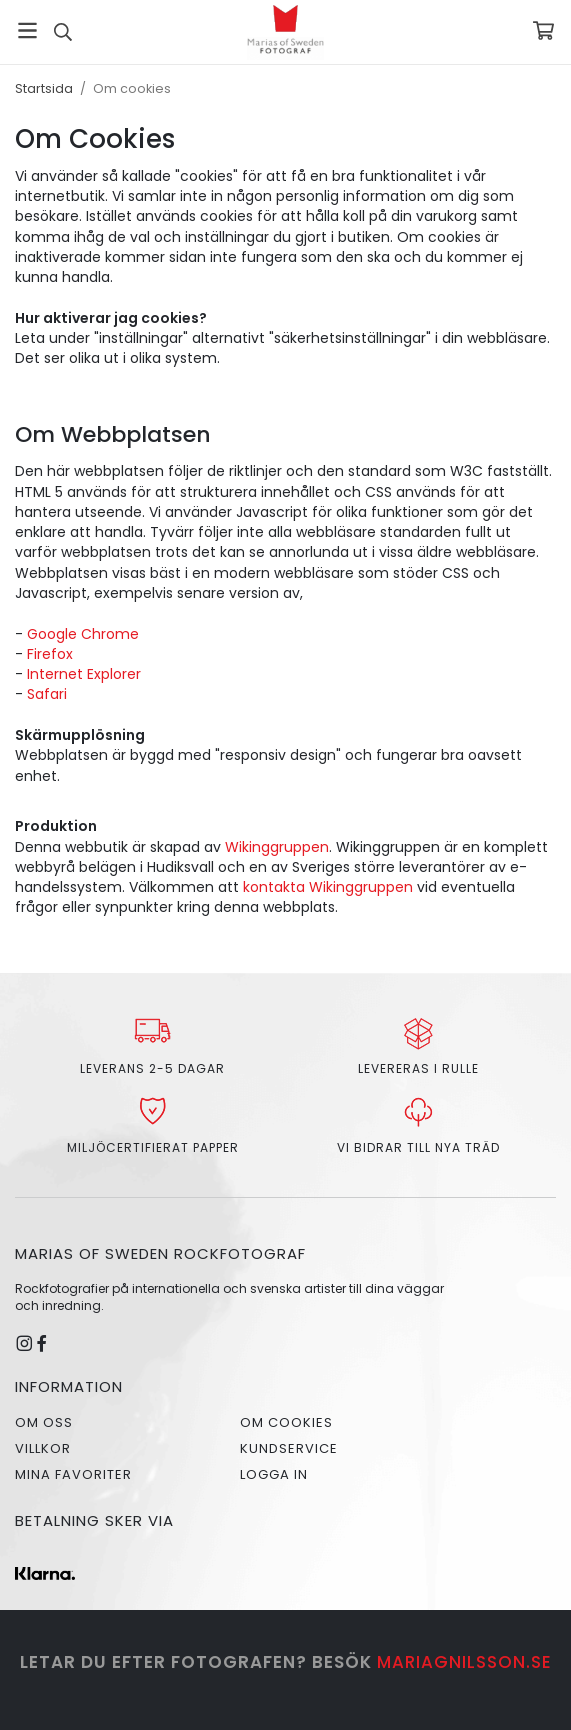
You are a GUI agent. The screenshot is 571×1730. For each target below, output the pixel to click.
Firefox (50, 654)
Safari (47, 694)
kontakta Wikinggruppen (330, 887)
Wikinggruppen (277, 847)
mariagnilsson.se (464, 1662)
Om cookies (286, 1422)
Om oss (44, 1422)
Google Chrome (83, 634)
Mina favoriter (73, 1474)
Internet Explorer (84, 674)
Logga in (274, 1474)
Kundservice (289, 1448)
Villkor (43, 1448)
